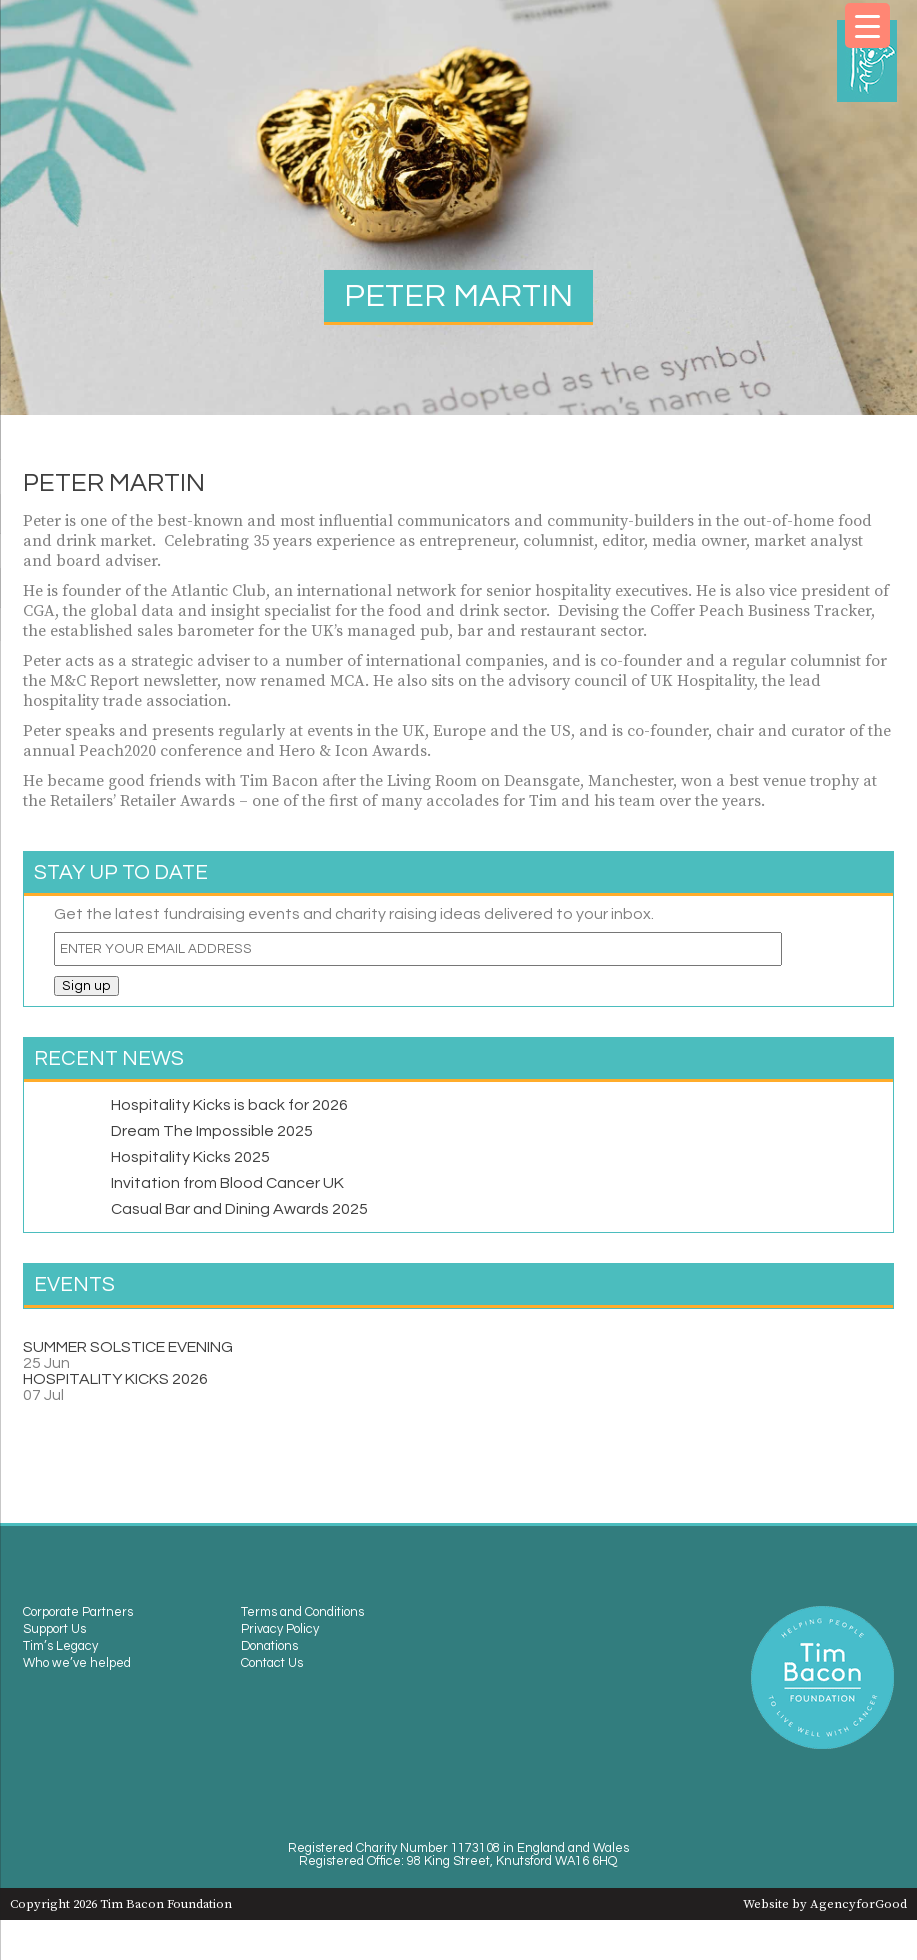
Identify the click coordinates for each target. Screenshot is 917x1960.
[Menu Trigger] (867, 25)
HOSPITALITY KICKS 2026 (115, 1379)
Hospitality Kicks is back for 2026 (229, 1105)
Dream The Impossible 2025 (212, 1131)
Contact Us (272, 1663)
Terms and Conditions (302, 1612)
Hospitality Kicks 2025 (190, 1157)
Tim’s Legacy (60, 1646)
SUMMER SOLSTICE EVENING (128, 1347)
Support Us (54, 1629)
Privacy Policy (280, 1629)
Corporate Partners (78, 1612)
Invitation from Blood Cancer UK (227, 1183)
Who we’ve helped (77, 1663)
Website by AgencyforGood (825, 1904)
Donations (269, 1646)
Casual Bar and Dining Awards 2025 (239, 1209)
